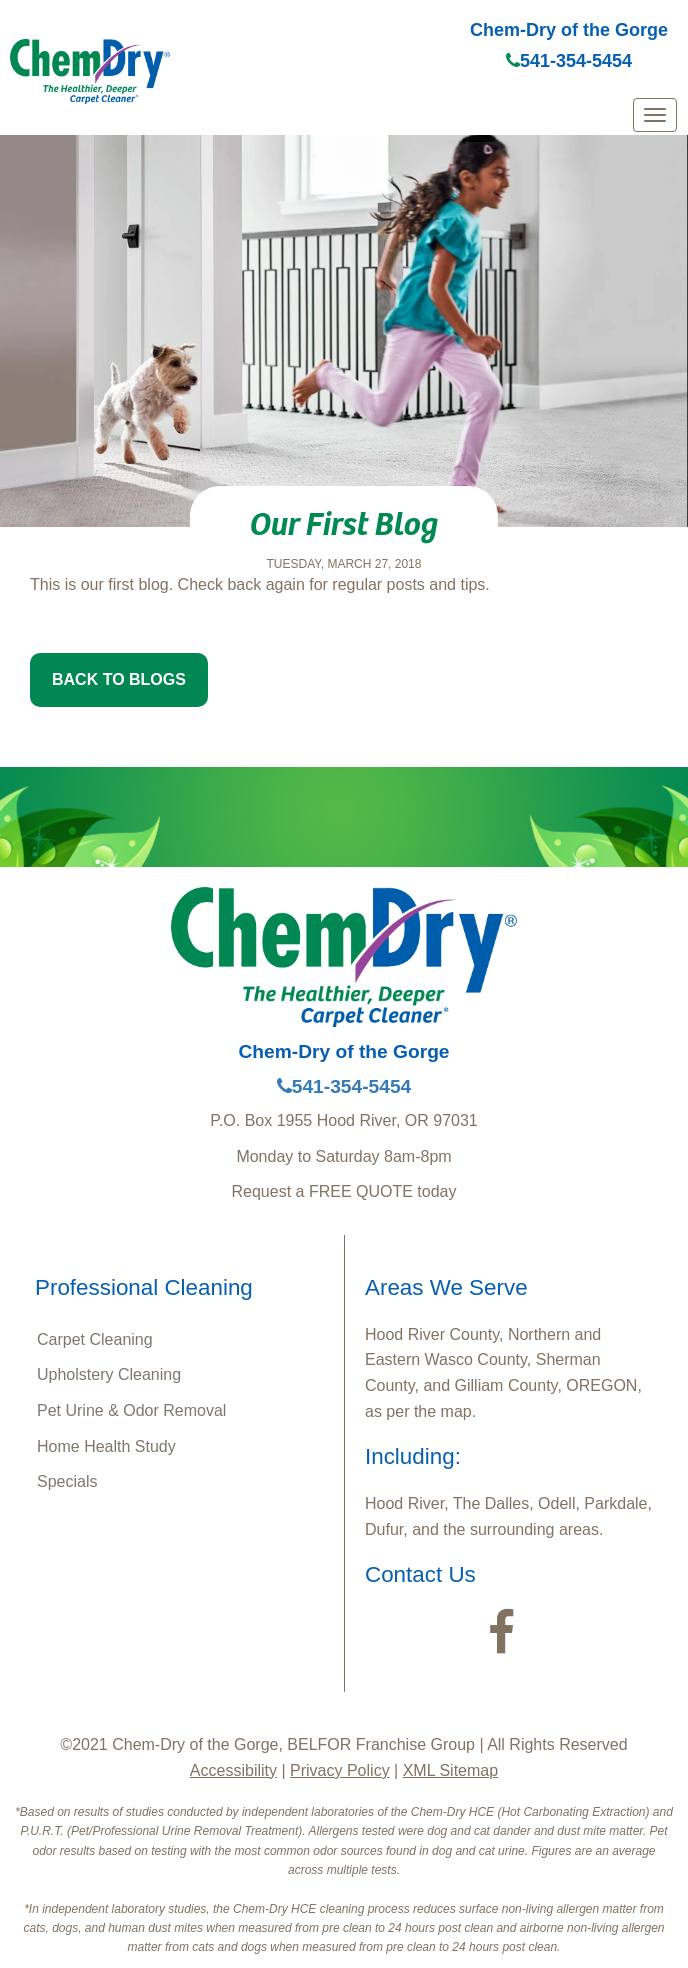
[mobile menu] (655, 115)
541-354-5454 (569, 61)
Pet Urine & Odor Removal (131, 1410)
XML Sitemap (450, 1770)
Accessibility (233, 1770)
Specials (67, 1481)
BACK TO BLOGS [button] (119, 679)
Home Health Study (106, 1446)
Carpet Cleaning (95, 1339)
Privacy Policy (340, 1770)
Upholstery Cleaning (109, 1374)
